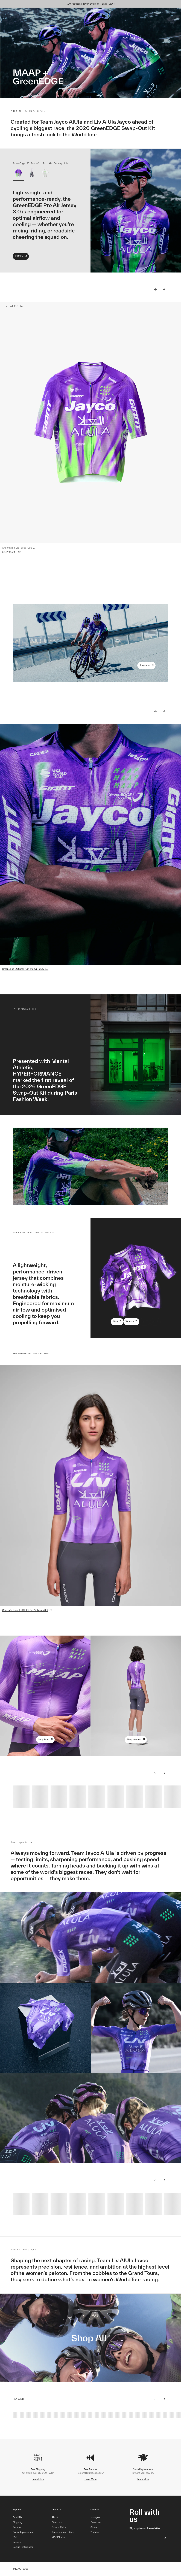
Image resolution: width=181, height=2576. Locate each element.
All (145, 1321)
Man (117, 1321)
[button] (32, 2547)
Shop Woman (136, 1739)
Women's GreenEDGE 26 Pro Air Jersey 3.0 (26, 1610)
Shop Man (45, 1739)
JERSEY (21, 256)
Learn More (38, 2479)
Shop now (146, 665)
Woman (131, 1321)
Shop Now (107, 3)
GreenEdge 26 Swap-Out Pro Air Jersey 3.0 (25, 969)
